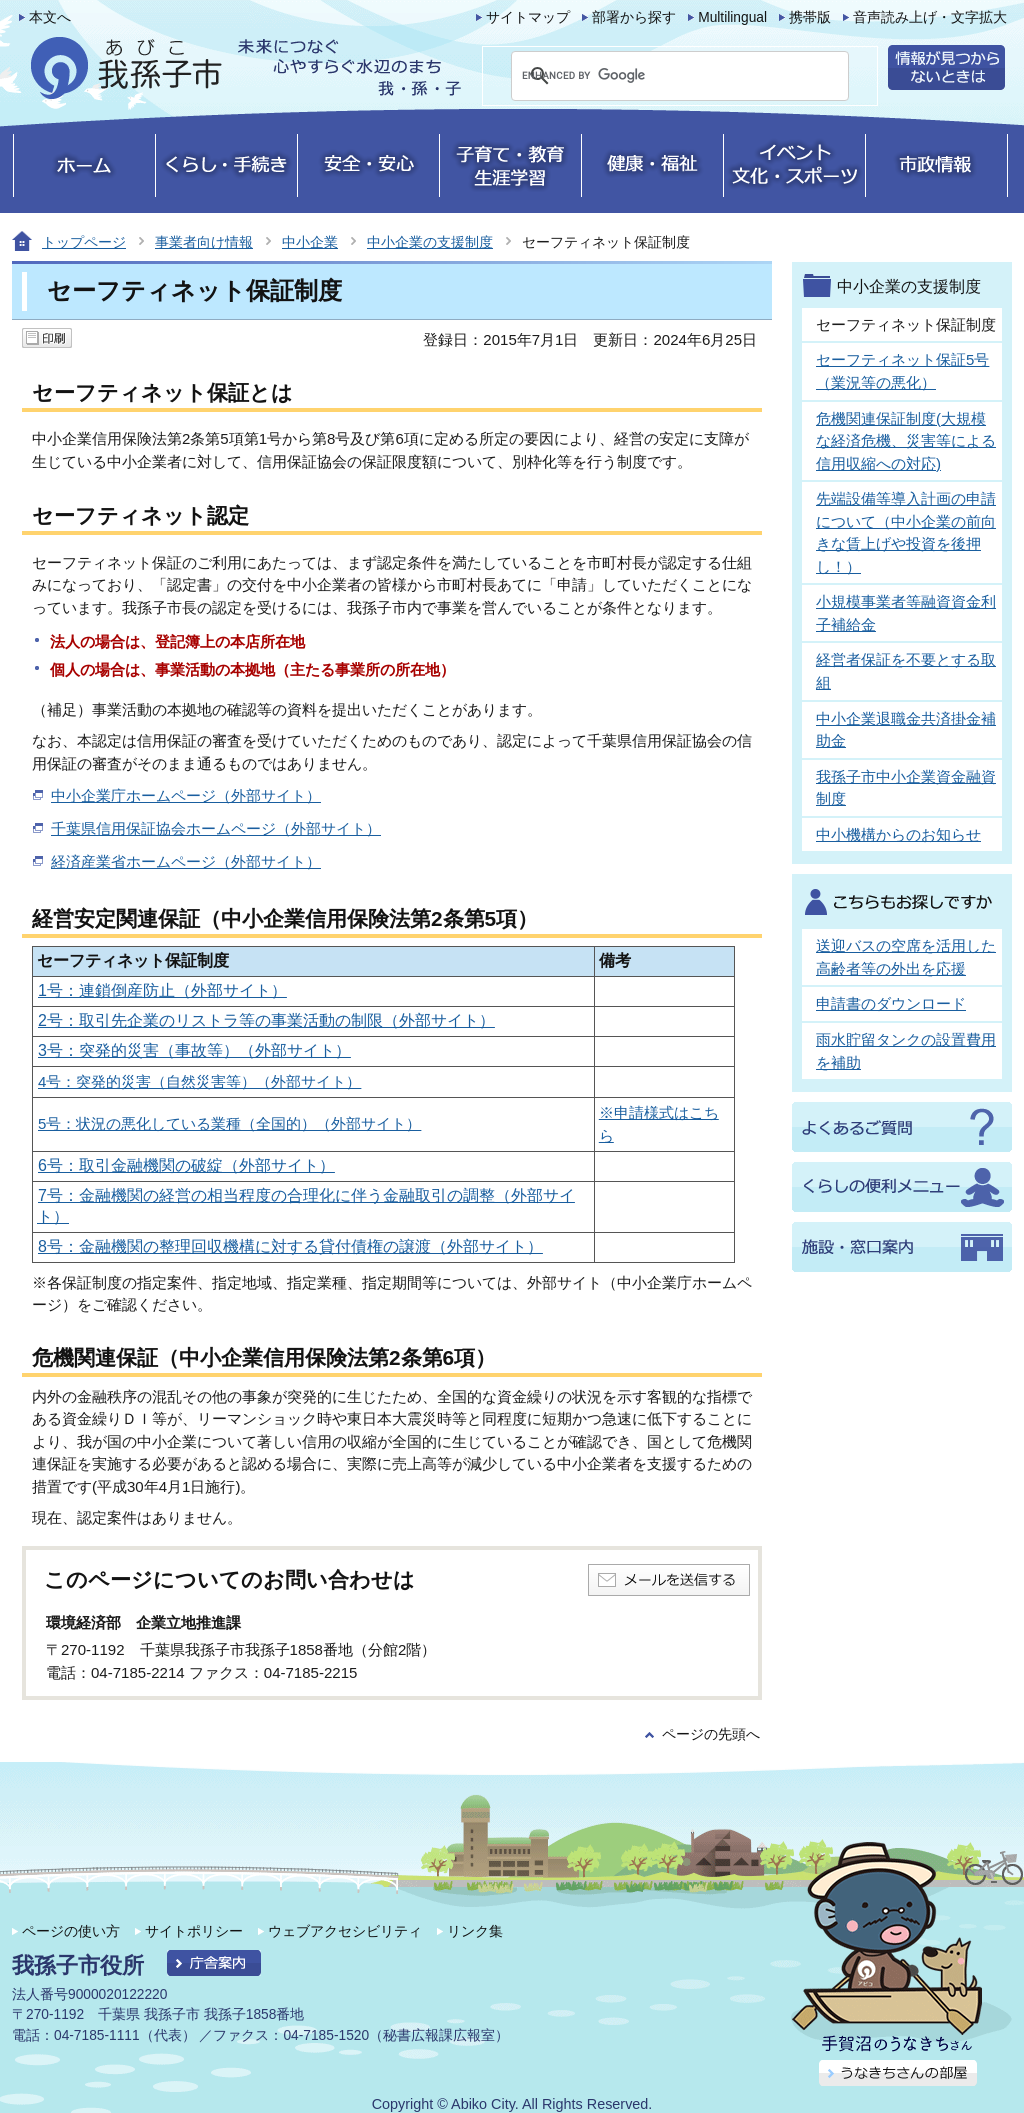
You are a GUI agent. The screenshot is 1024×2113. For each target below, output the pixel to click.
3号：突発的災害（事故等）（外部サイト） (194, 1050)
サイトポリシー (194, 1931)
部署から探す (634, 17)
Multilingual (732, 17)
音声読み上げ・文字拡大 (930, 17)
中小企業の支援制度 (430, 242)
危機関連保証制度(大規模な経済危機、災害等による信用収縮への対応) (906, 441)
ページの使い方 (71, 1931)
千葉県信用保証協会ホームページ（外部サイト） (216, 828)
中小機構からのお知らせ (898, 834)
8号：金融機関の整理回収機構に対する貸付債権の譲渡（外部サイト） (290, 1246)
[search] (656, 76)
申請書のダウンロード (891, 1003)
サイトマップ (528, 17)
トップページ (84, 242)
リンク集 (475, 1931)
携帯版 (810, 17)
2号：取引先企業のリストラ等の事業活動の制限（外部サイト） (266, 1020)
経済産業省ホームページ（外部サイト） (186, 861)
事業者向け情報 (204, 242)
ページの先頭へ (711, 1734)
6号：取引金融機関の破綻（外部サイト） (186, 1165)
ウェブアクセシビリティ (345, 1931)
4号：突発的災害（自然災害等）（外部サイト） (199, 1081)
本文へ (50, 17)
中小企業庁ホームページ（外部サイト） (186, 795)
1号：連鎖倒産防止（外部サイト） (162, 990)
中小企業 (310, 242)
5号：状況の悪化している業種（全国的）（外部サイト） (229, 1123)
